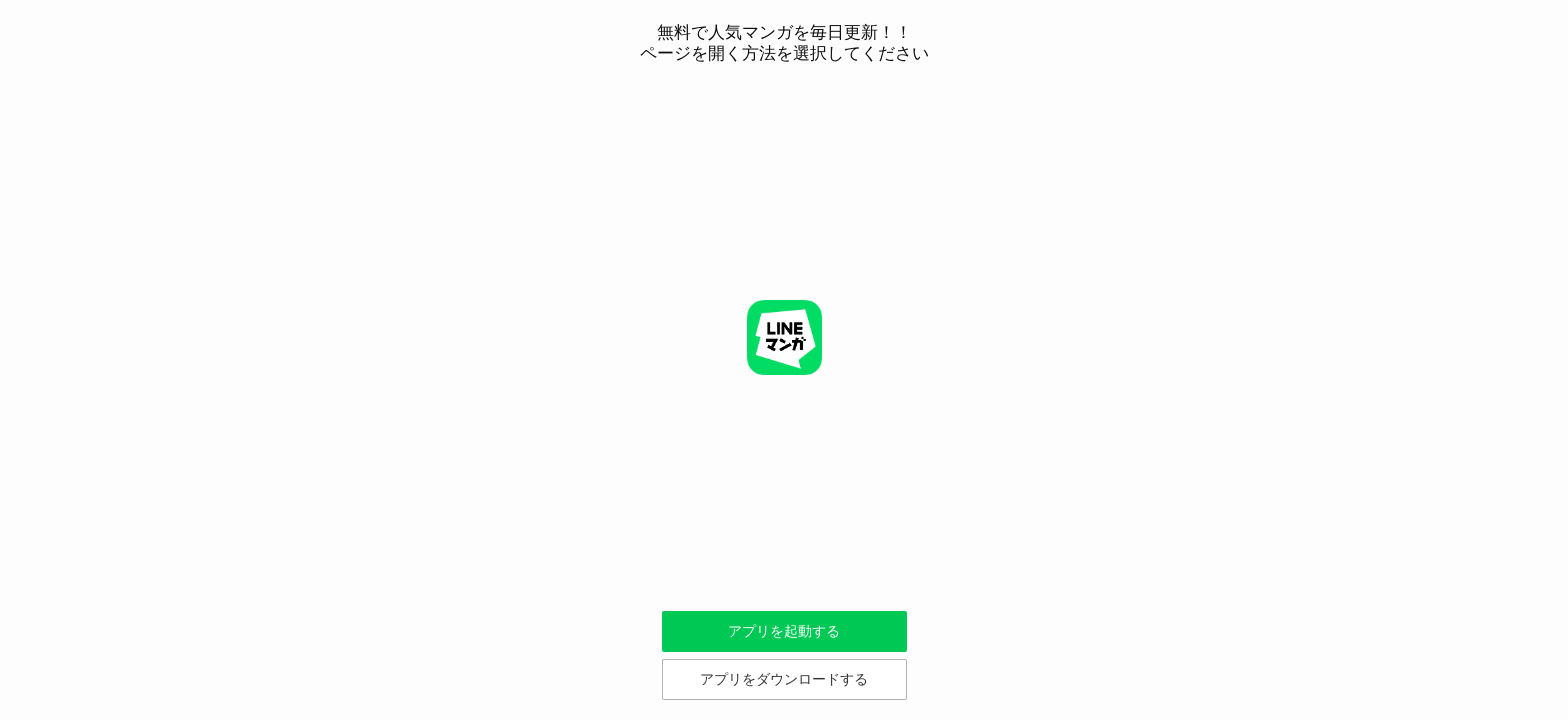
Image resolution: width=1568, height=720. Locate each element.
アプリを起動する (784, 631)
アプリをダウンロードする (784, 679)
